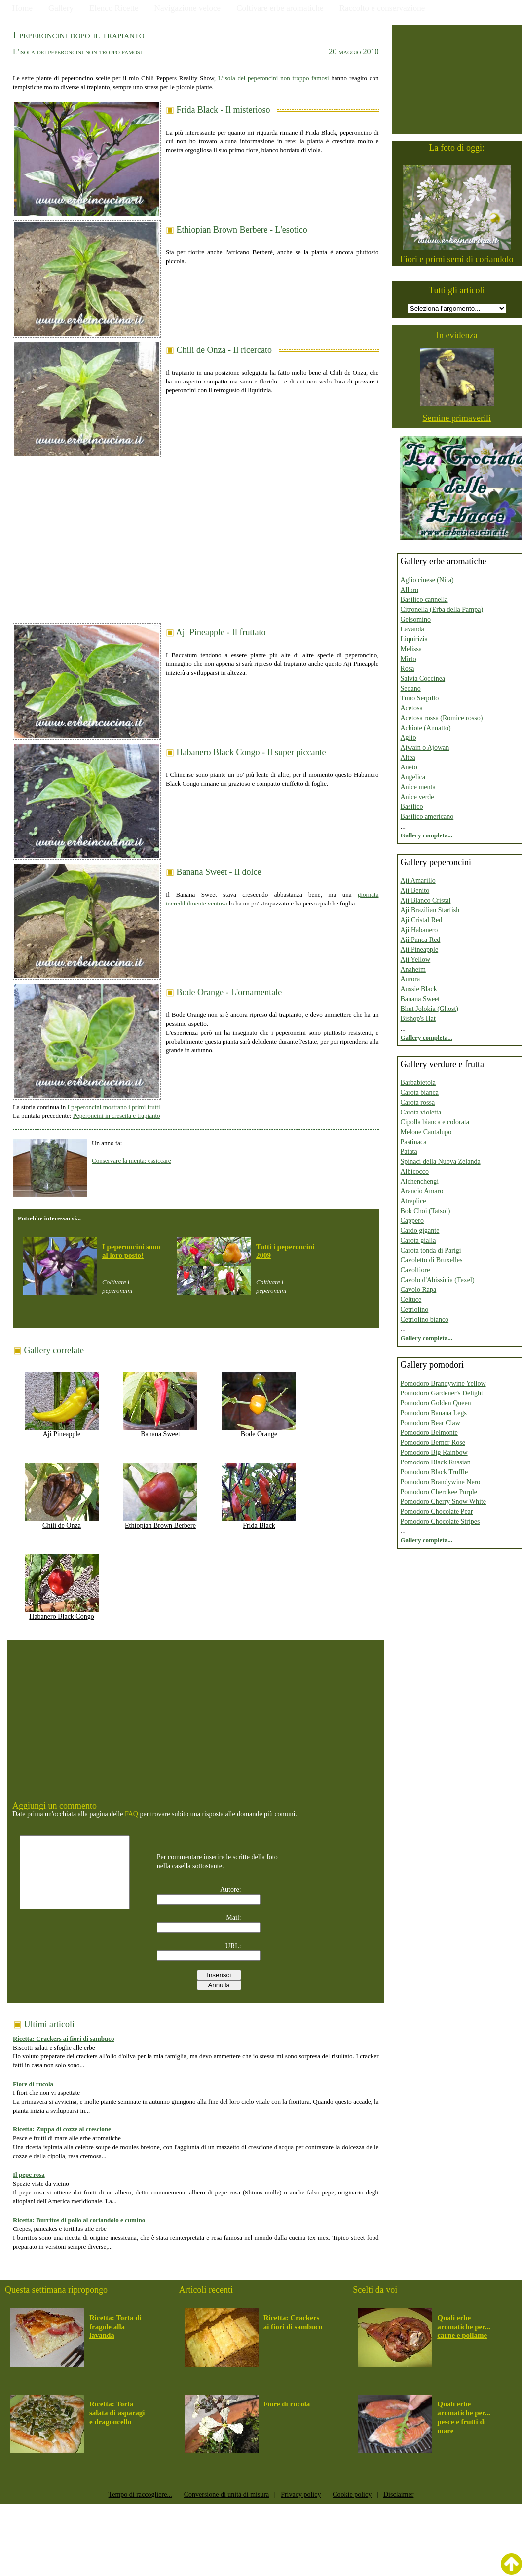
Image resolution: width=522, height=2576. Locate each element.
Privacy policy (301, 2494)
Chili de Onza (62, 1522)
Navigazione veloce (187, 8)
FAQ (131, 1814)
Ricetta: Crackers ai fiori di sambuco (63, 2038)
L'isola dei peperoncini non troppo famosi (273, 78)
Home (22, 8)
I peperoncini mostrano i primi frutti (113, 1107)
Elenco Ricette (114, 8)
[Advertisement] (196, 536)
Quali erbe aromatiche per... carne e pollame (463, 2326)
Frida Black (259, 1522)
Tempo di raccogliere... (140, 2494)
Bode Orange (259, 1431)
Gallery (61, 8)
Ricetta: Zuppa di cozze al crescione (62, 2129)
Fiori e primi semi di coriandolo (456, 259)
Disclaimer (398, 2494)
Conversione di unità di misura (226, 2494)
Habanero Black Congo (62, 1613)
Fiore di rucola (33, 2084)
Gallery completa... (426, 835)
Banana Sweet (160, 1431)
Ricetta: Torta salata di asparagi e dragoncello (117, 2413)
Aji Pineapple (62, 1431)
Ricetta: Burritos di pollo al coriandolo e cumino (79, 2220)
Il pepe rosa (29, 2174)
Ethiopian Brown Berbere (160, 1522)
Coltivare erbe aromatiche (280, 8)
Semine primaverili (457, 418)
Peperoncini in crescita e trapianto (116, 1115)
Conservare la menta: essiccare (131, 1160)
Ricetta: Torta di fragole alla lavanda (115, 2326)
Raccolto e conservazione (382, 8)
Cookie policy (352, 2494)
